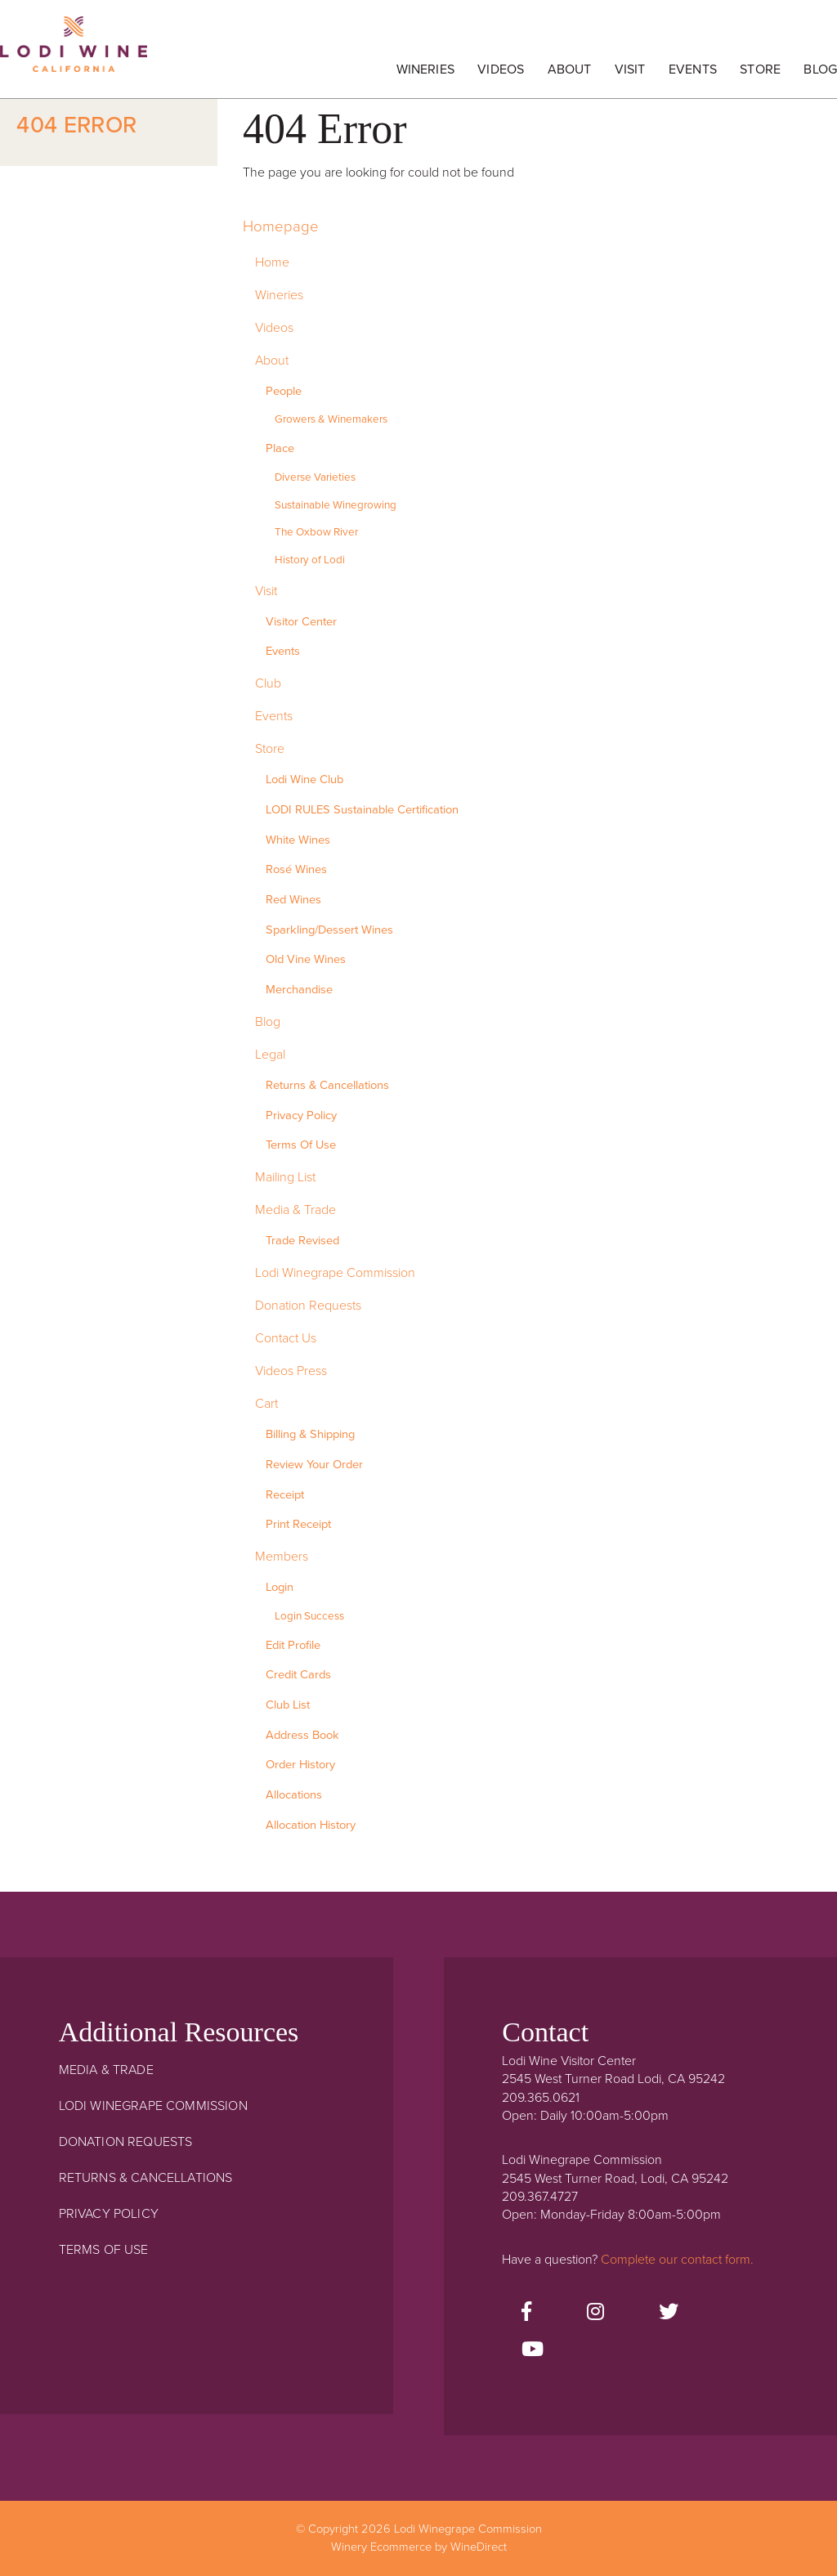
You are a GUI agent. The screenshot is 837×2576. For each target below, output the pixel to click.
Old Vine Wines (306, 959)
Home (272, 262)
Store (760, 69)
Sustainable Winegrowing (335, 505)
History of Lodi (310, 560)
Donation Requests (308, 1305)
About (570, 69)
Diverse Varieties (315, 477)
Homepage (281, 226)
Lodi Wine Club (304, 779)
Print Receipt (298, 1524)
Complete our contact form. (677, 2259)
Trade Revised (302, 1241)
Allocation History (311, 1825)
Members (281, 1556)
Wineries (425, 69)
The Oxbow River (316, 532)
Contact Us (285, 1338)
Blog (820, 69)
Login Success (309, 1616)
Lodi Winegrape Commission (73, 53)
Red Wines (293, 900)
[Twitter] (668, 2313)
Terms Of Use (301, 1145)
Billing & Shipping (310, 1434)
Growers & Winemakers (331, 419)
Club (268, 683)
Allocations (294, 1795)
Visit (630, 69)
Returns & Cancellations (327, 1085)
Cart (266, 1404)
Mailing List (285, 1177)
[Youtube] (532, 2350)
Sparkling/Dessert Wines (329, 930)
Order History (300, 1765)
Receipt (285, 1495)
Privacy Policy (301, 1115)
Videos (500, 69)
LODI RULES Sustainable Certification (362, 810)
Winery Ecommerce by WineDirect (419, 2547)
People (284, 391)
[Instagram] (595, 2313)
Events (693, 69)
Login (279, 1587)
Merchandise (299, 990)
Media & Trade (295, 1210)
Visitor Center (301, 622)
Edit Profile (293, 1645)
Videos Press (291, 1371)
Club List (288, 1705)
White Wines (298, 840)
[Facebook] (526, 2313)
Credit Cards (298, 1675)
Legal (270, 1054)
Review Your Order (314, 1465)
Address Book (302, 1735)
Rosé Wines (296, 869)
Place (280, 448)
